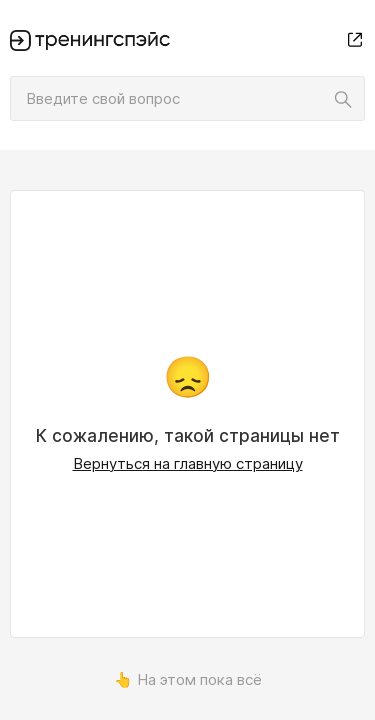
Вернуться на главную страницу (188, 463)
